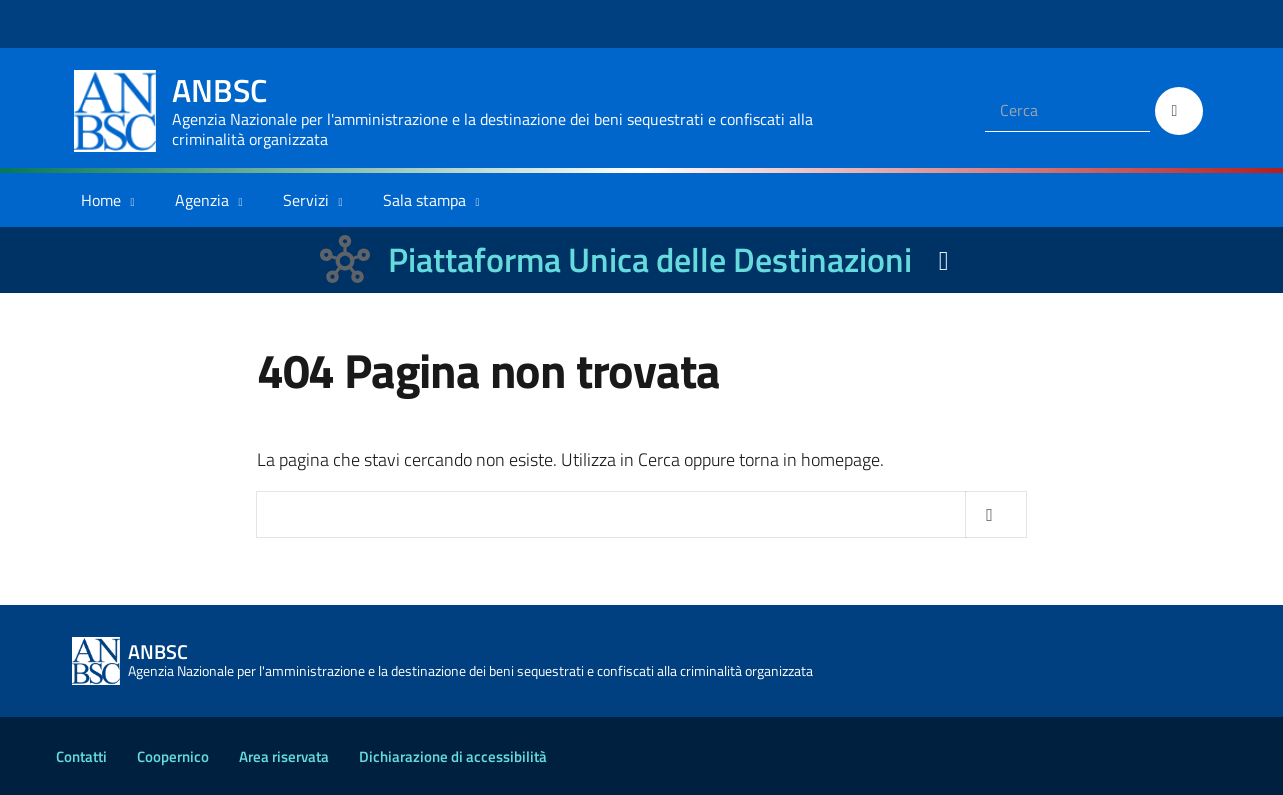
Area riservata (284, 756)
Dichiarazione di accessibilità (453, 756)
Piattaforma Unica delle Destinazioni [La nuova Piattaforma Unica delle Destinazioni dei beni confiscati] (650, 259)
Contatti (81, 756)
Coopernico (173, 756)
